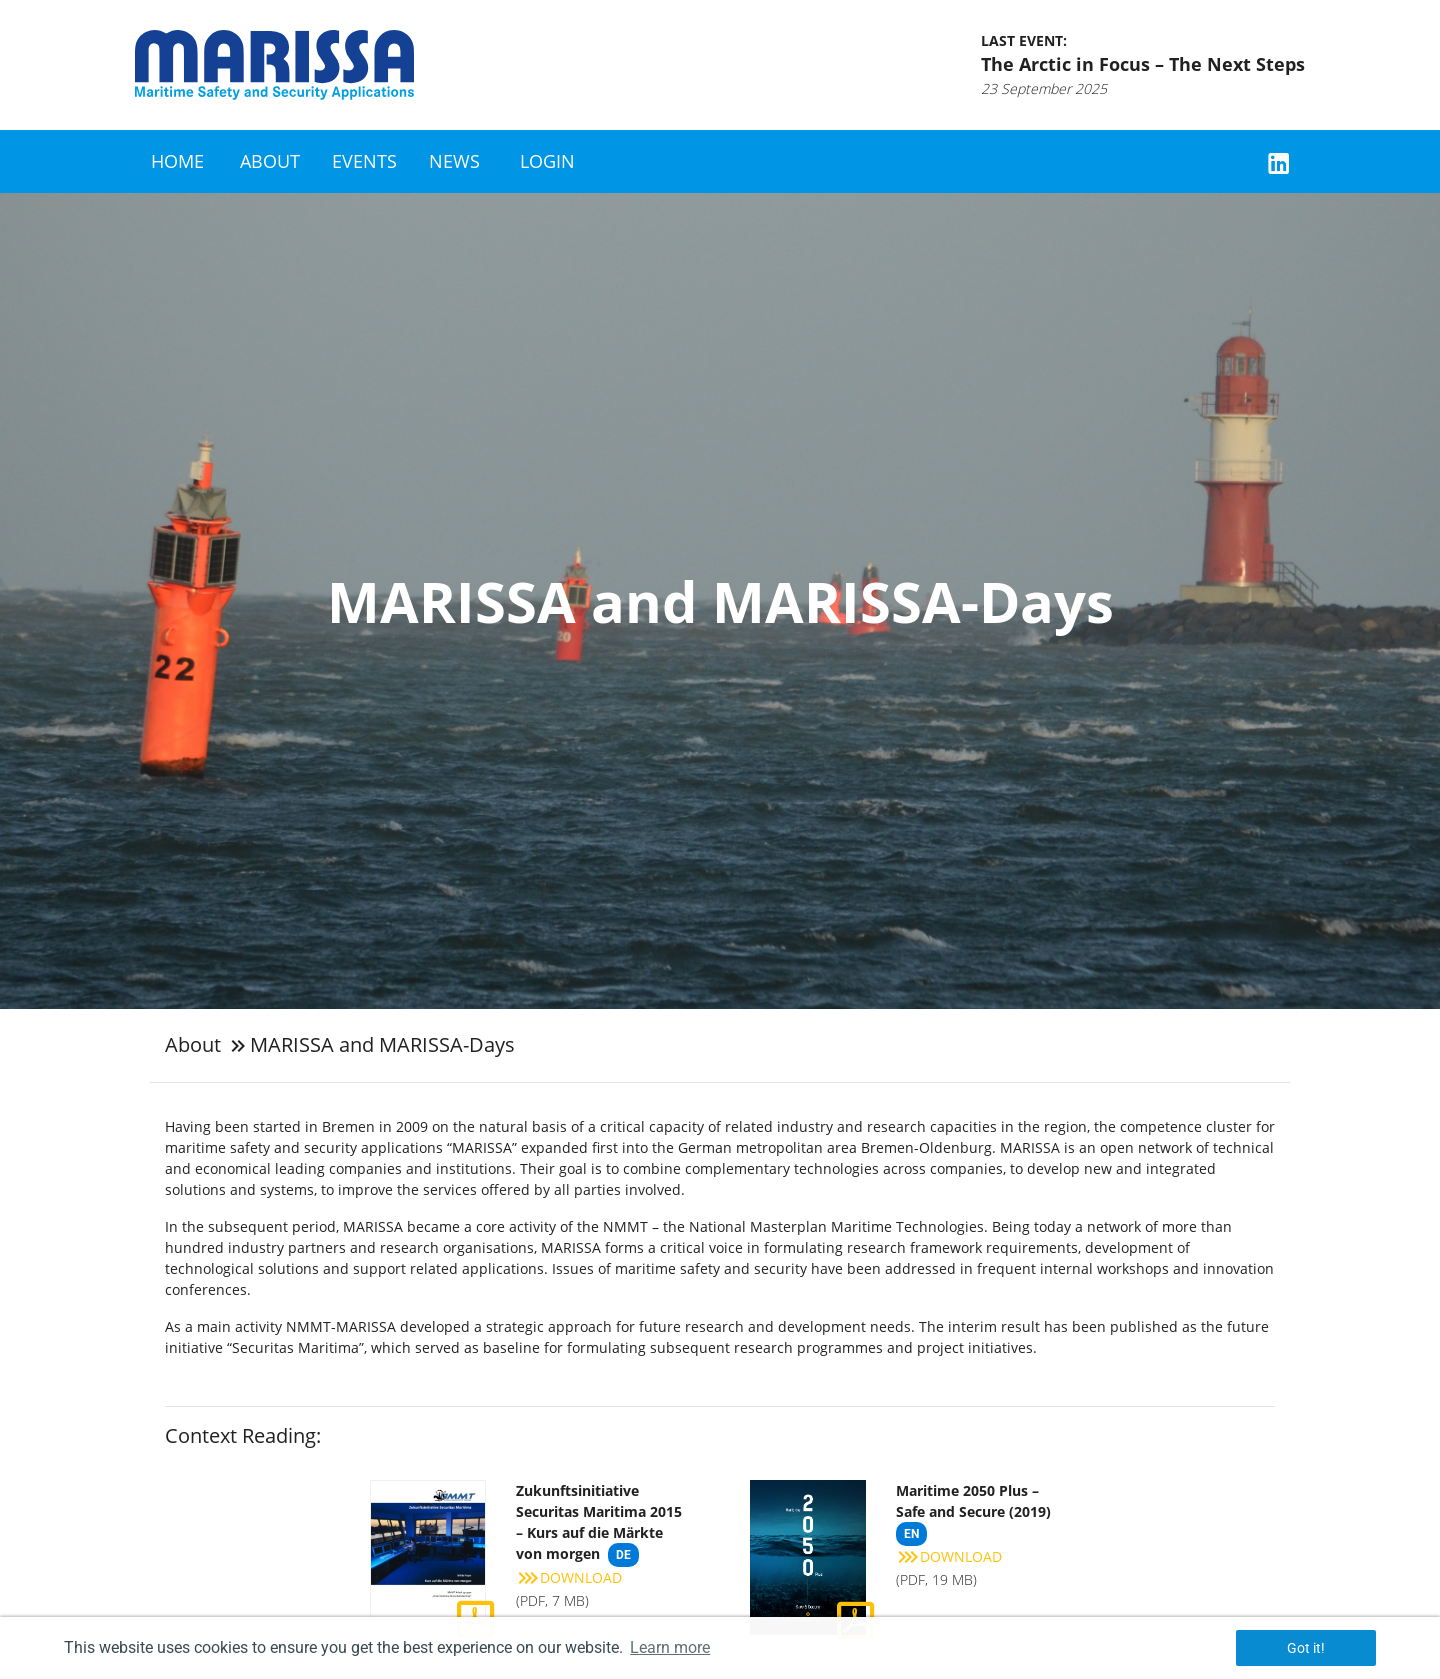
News (454, 161)
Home (177, 161)
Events (364, 161)
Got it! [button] (1306, 1648)
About (270, 161)
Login (547, 161)
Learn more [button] (670, 1647)
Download (569, 1577)
